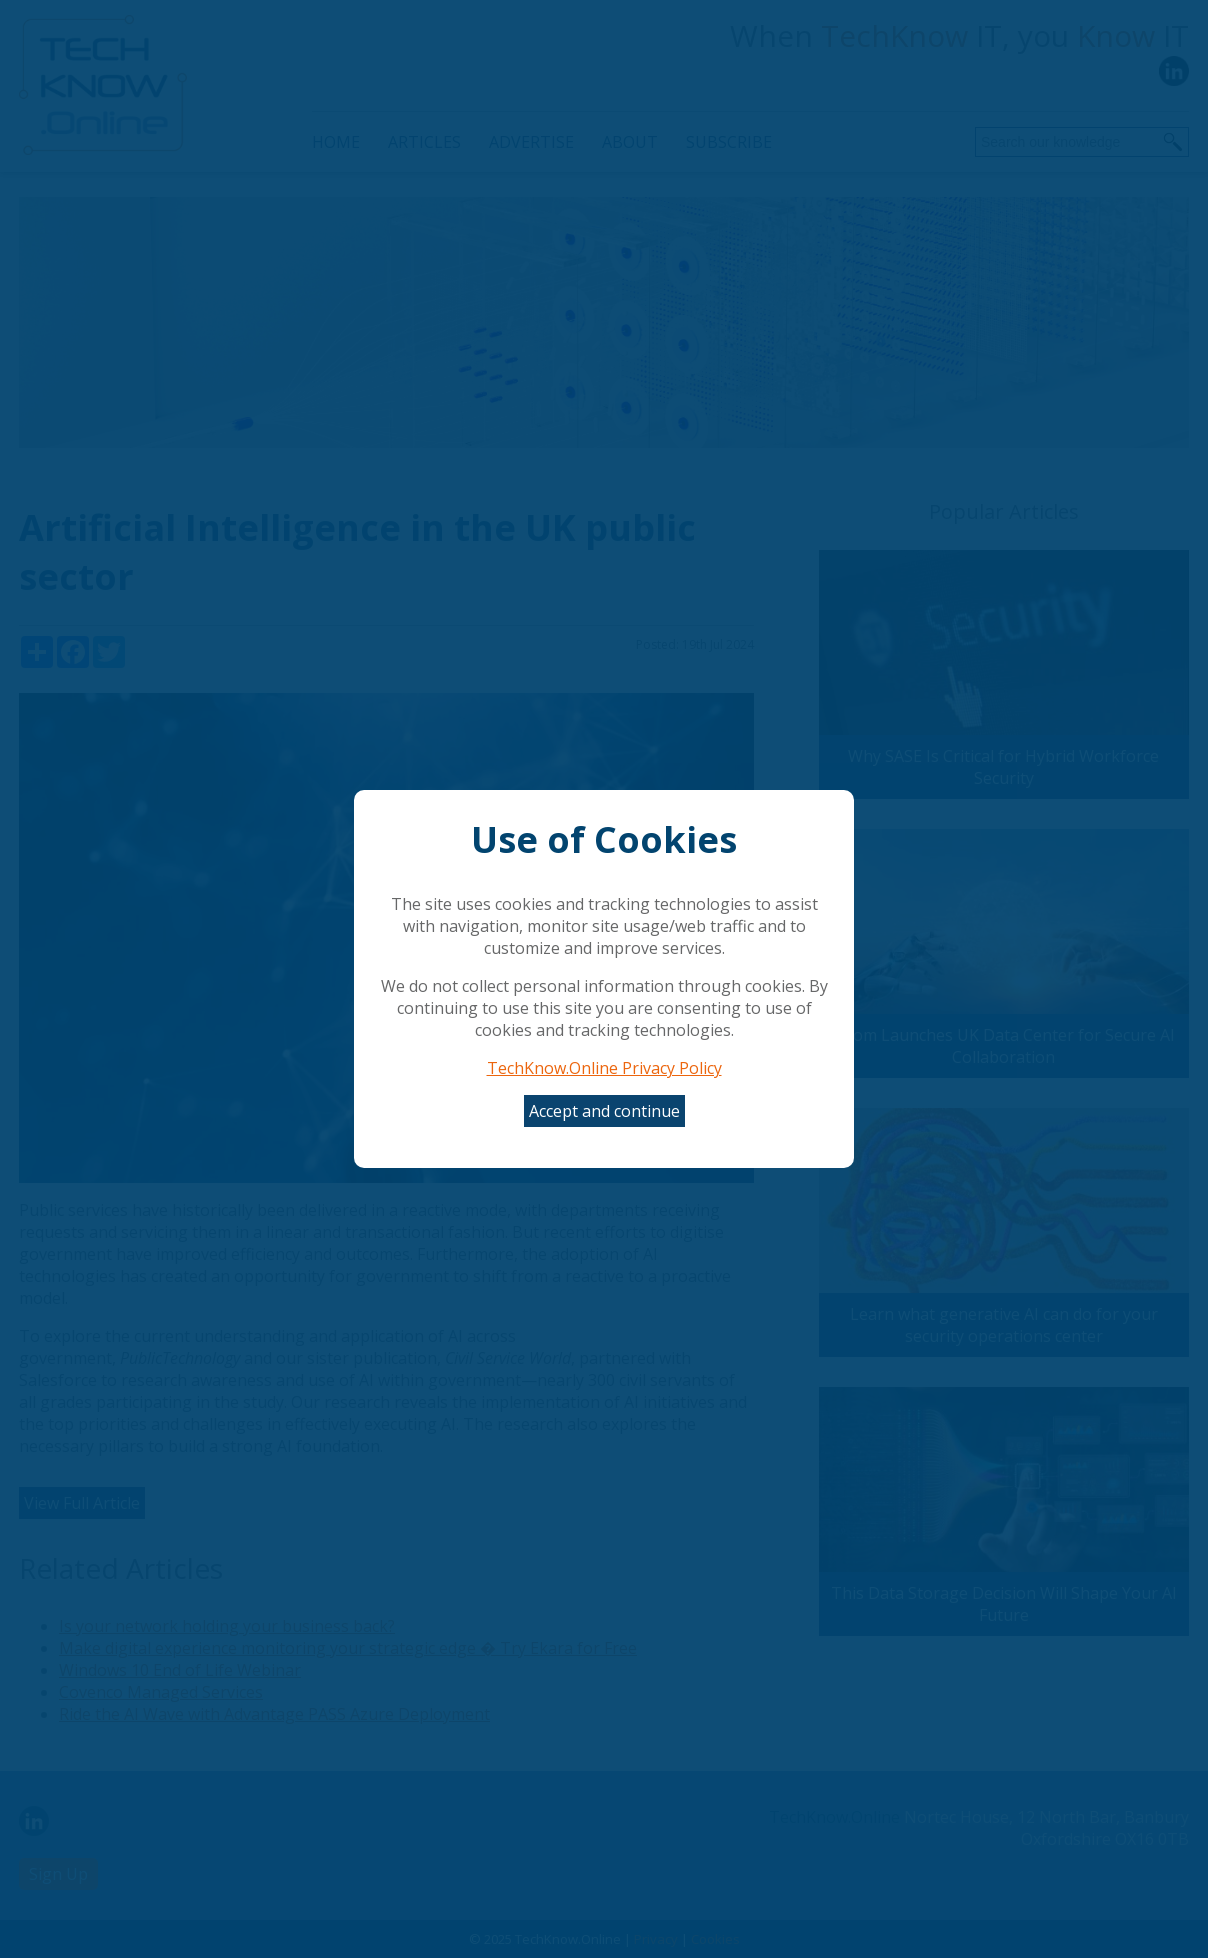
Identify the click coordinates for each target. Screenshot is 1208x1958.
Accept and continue (604, 1111)
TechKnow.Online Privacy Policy (604, 1068)
